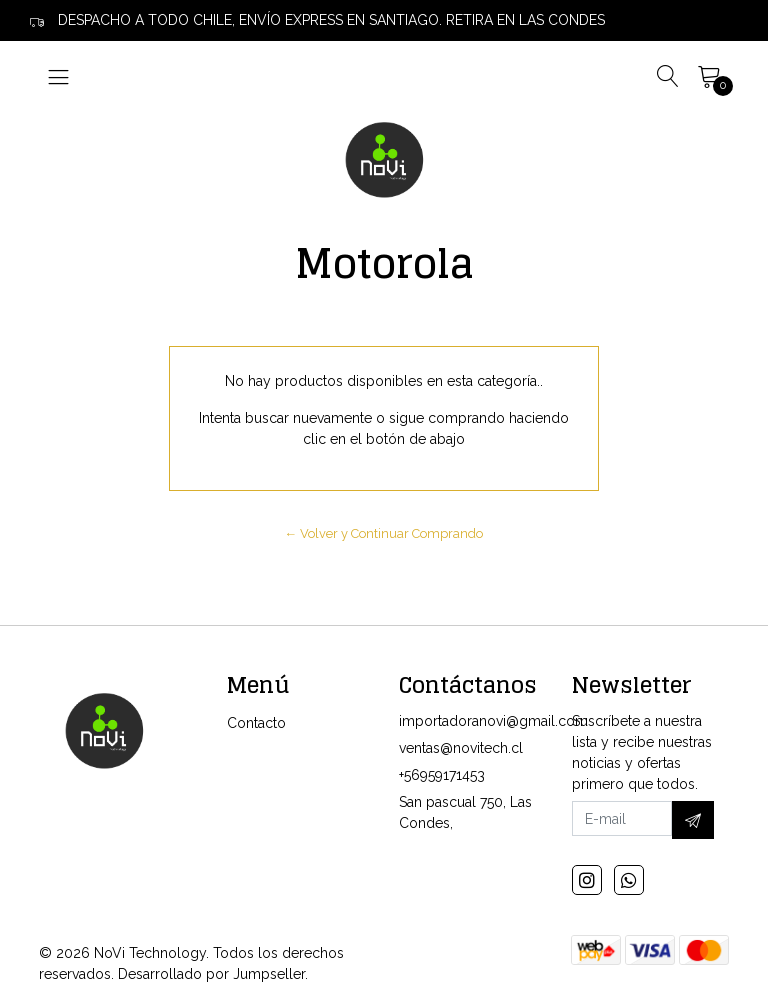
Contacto (256, 723)
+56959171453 (442, 775)
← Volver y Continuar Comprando (384, 533)
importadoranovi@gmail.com (493, 721)
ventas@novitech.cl (461, 748)
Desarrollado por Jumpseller (211, 974)
